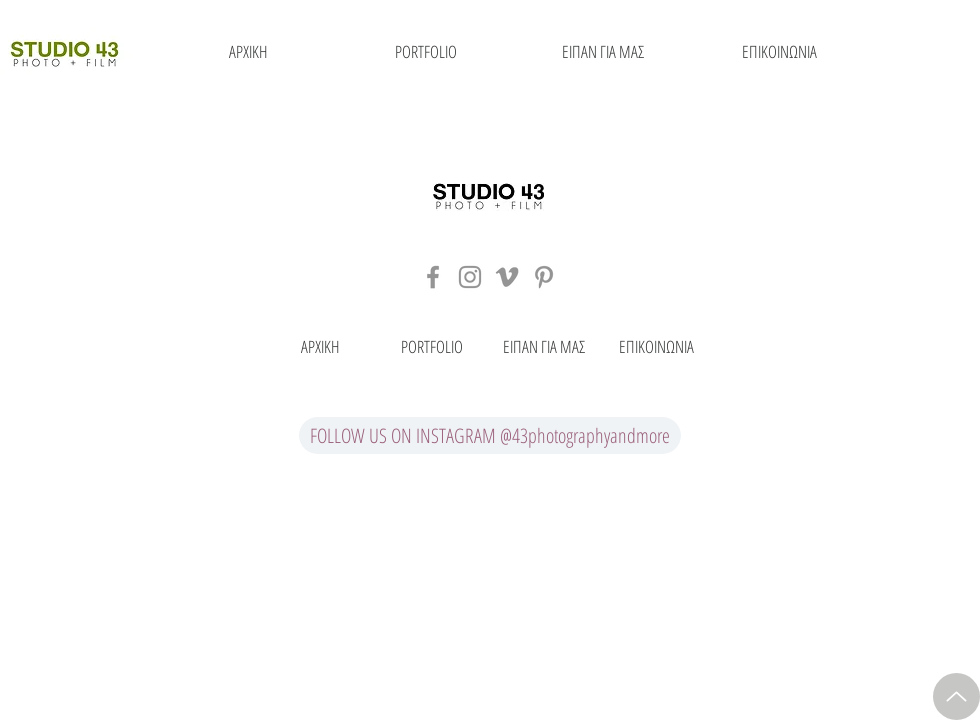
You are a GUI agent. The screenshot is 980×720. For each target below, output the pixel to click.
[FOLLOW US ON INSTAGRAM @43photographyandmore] (490, 435)
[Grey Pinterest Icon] (544, 277)
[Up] (956, 696)
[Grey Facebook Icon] (433, 277)
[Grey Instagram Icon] (470, 277)
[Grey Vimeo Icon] (507, 277)
